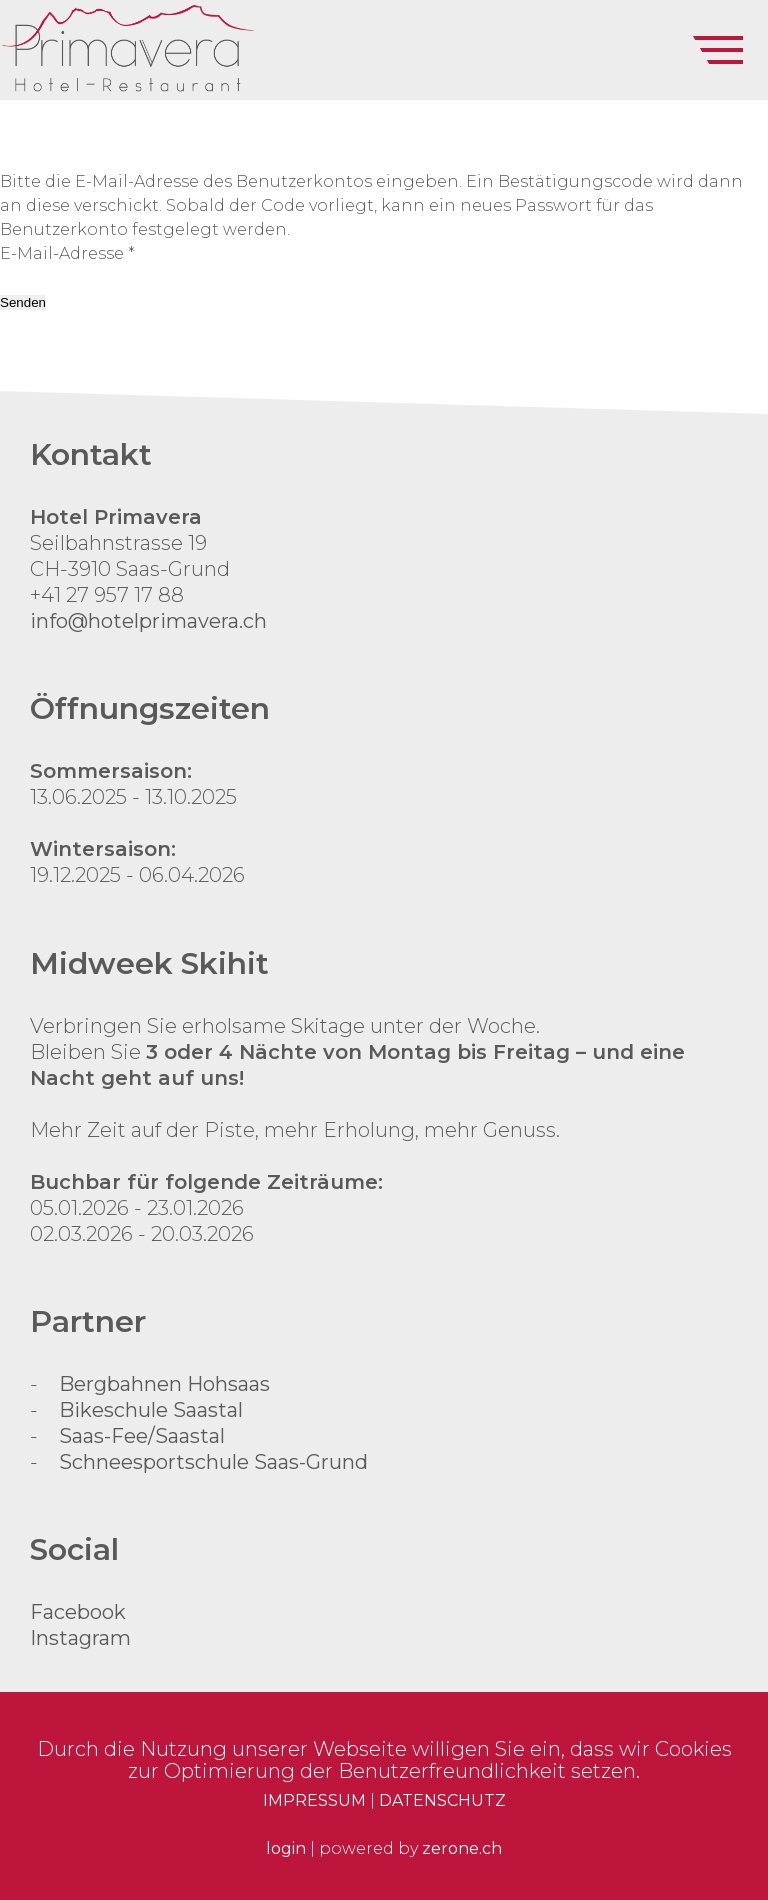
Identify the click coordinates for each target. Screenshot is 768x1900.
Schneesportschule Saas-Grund (213, 1462)
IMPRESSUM (314, 1800)
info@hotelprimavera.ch (148, 621)
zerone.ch (462, 1848)
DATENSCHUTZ (442, 1800)
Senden (23, 302)
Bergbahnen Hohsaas (164, 1384)
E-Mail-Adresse (67, 253)
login (286, 1848)
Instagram (80, 1638)
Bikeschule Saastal (151, 1410)
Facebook (78, 1612)
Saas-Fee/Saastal (142, 1436)
